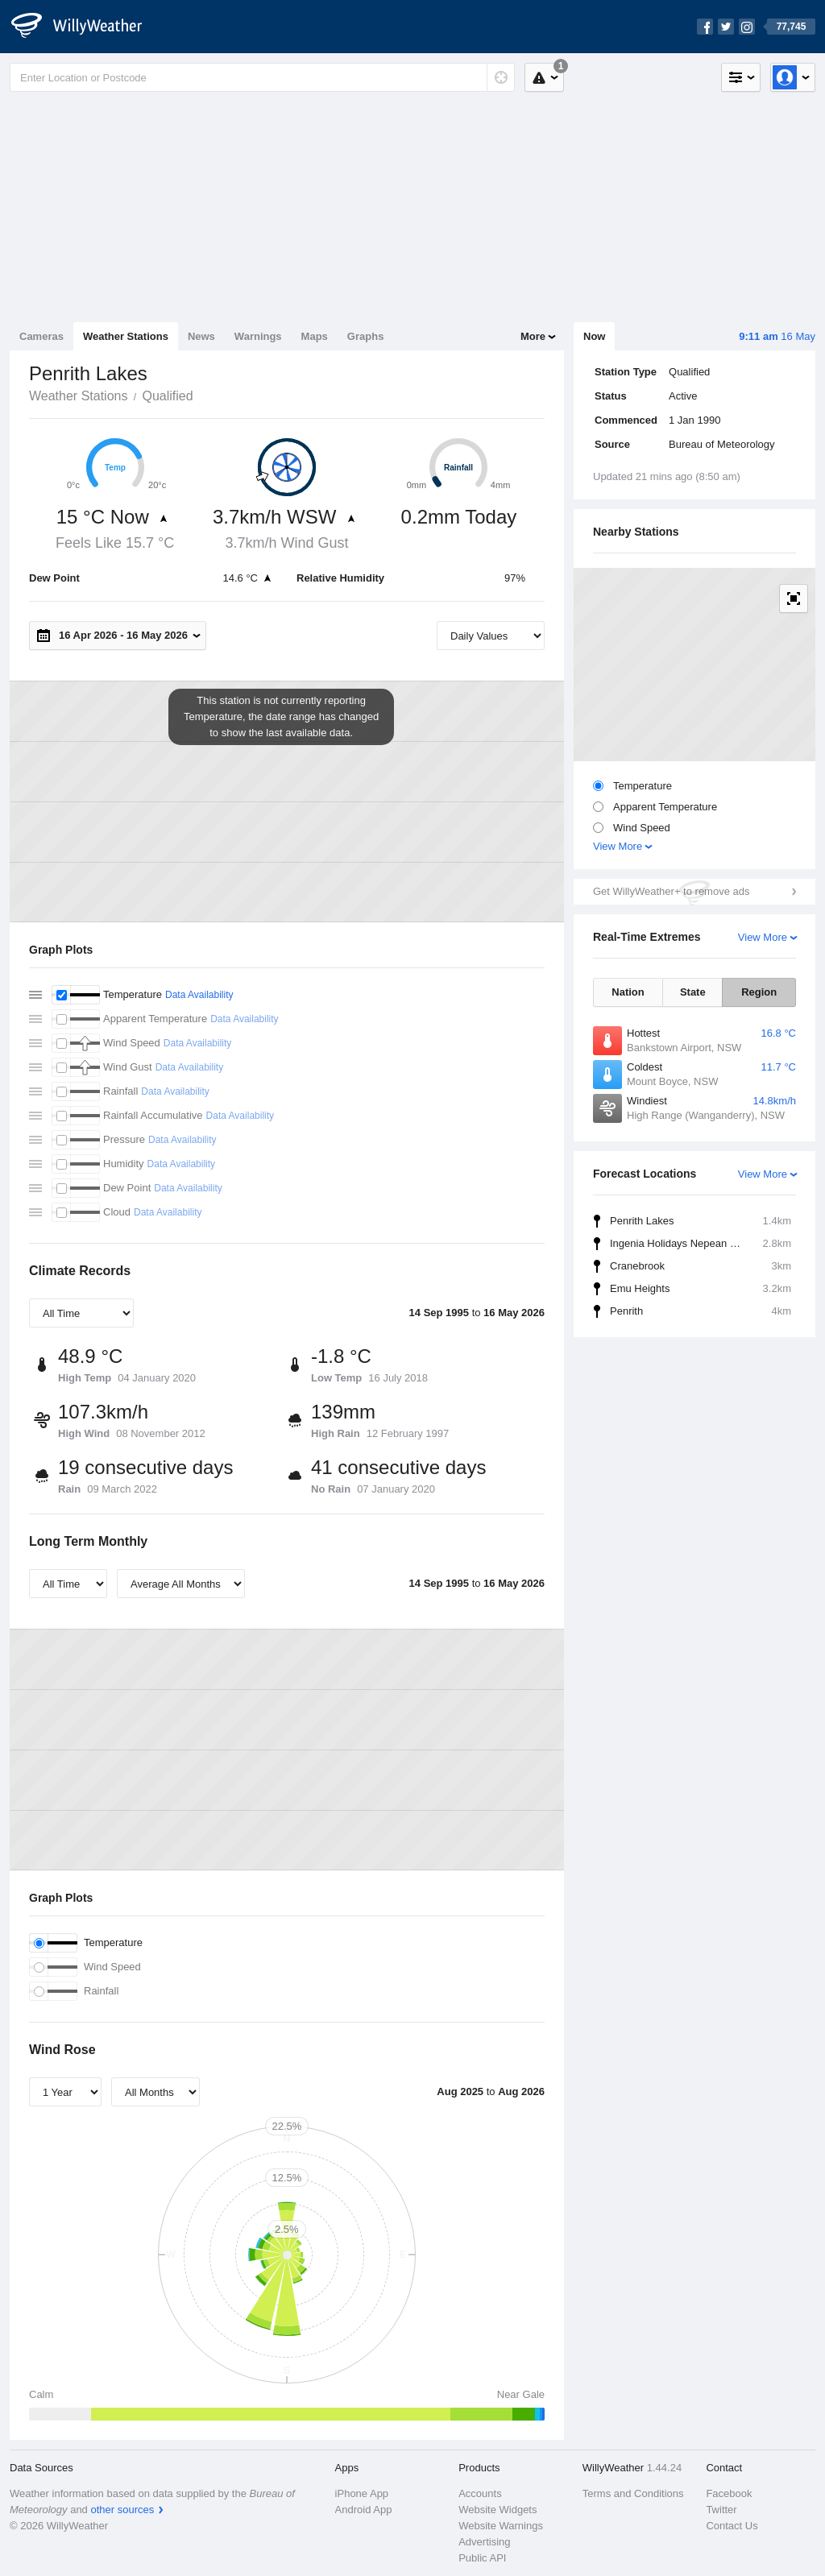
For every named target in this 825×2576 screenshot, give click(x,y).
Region (759, 992)
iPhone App (362, 2493)
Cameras (41, 336)
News (201, 336)
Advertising (484, 2542)
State (693, 992)
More (532, 336)
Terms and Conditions (633, 2493)
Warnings (258, 336)
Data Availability (199, 994)
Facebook (729, 2493)
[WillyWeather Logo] (85, 26)
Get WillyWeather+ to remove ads (671, 891)
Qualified (167, 396)
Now (594, 336)
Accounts (479, 2493)
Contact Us (731, 2526)
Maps (314, 336)
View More (617, 846)
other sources (122, 2510)
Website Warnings (500, 2526)
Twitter (721, 2510)
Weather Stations (125, 336)
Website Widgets (497, 2510)
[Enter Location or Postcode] (262, 77)
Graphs (365, 336)
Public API (482, 2558)
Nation (627, 992)
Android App (363, 2510)
